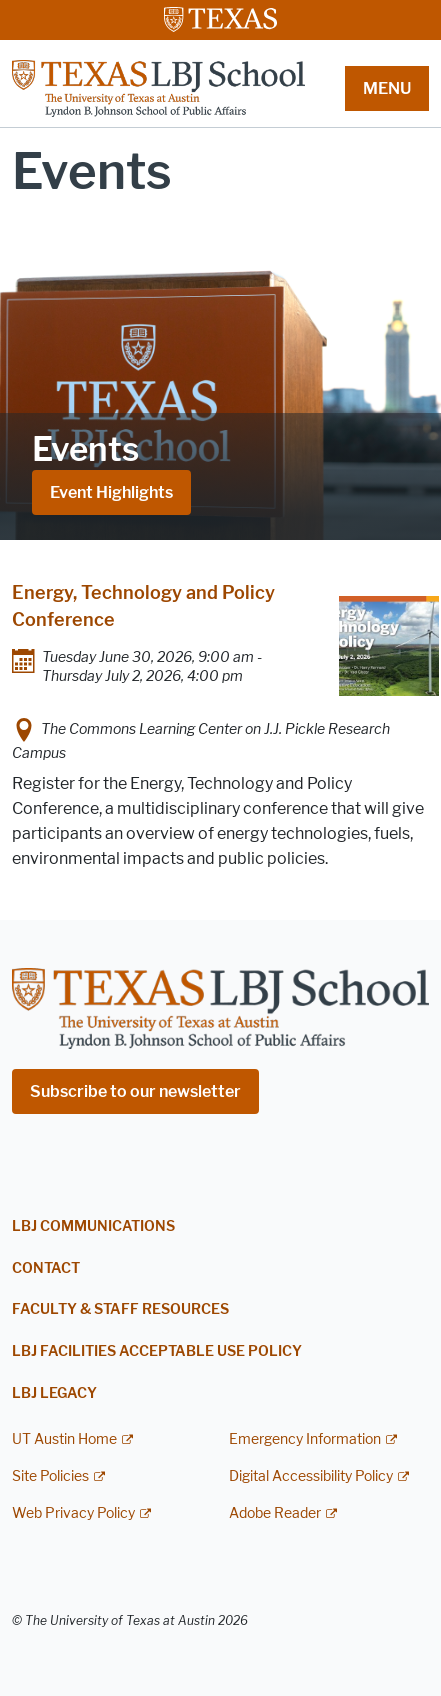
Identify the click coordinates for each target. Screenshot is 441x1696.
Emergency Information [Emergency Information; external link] (305, 1439)
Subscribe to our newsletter (135, 1091)
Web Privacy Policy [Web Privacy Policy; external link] (73, 1513)
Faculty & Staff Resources (120, 1309)
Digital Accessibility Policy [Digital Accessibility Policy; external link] (311, 1476)
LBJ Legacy (54, 1393)
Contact (46, 1268)
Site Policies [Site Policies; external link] (50, 1476)
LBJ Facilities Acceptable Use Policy (157, 1351)
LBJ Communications (93, 1226)
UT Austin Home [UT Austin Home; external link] (64, 1439)
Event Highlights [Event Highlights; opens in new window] (111, 492)
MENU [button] (387, 88)
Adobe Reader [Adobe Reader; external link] (275, 1513)
